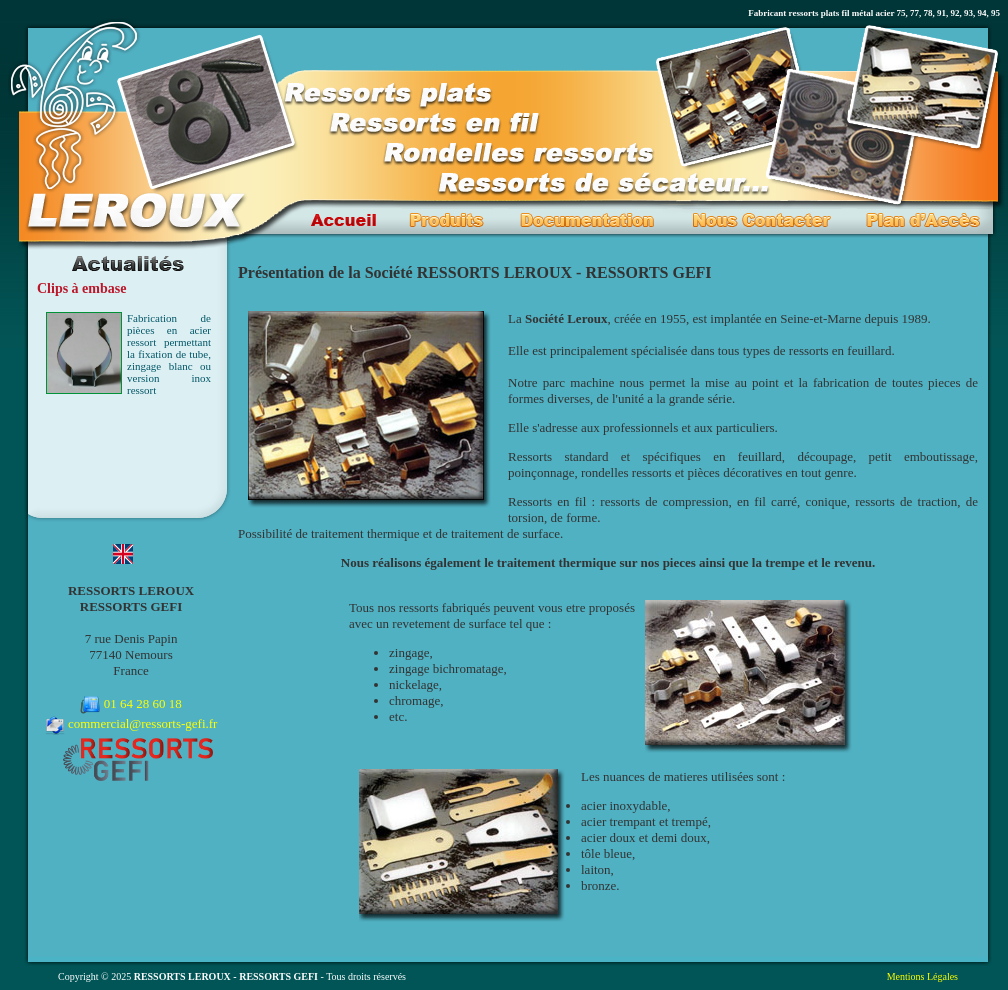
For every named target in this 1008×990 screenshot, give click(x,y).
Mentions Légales (922, 976)
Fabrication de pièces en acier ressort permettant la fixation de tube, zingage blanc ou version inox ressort (169, 354)
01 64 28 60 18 (143, 703)
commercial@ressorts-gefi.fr (143, 723)
